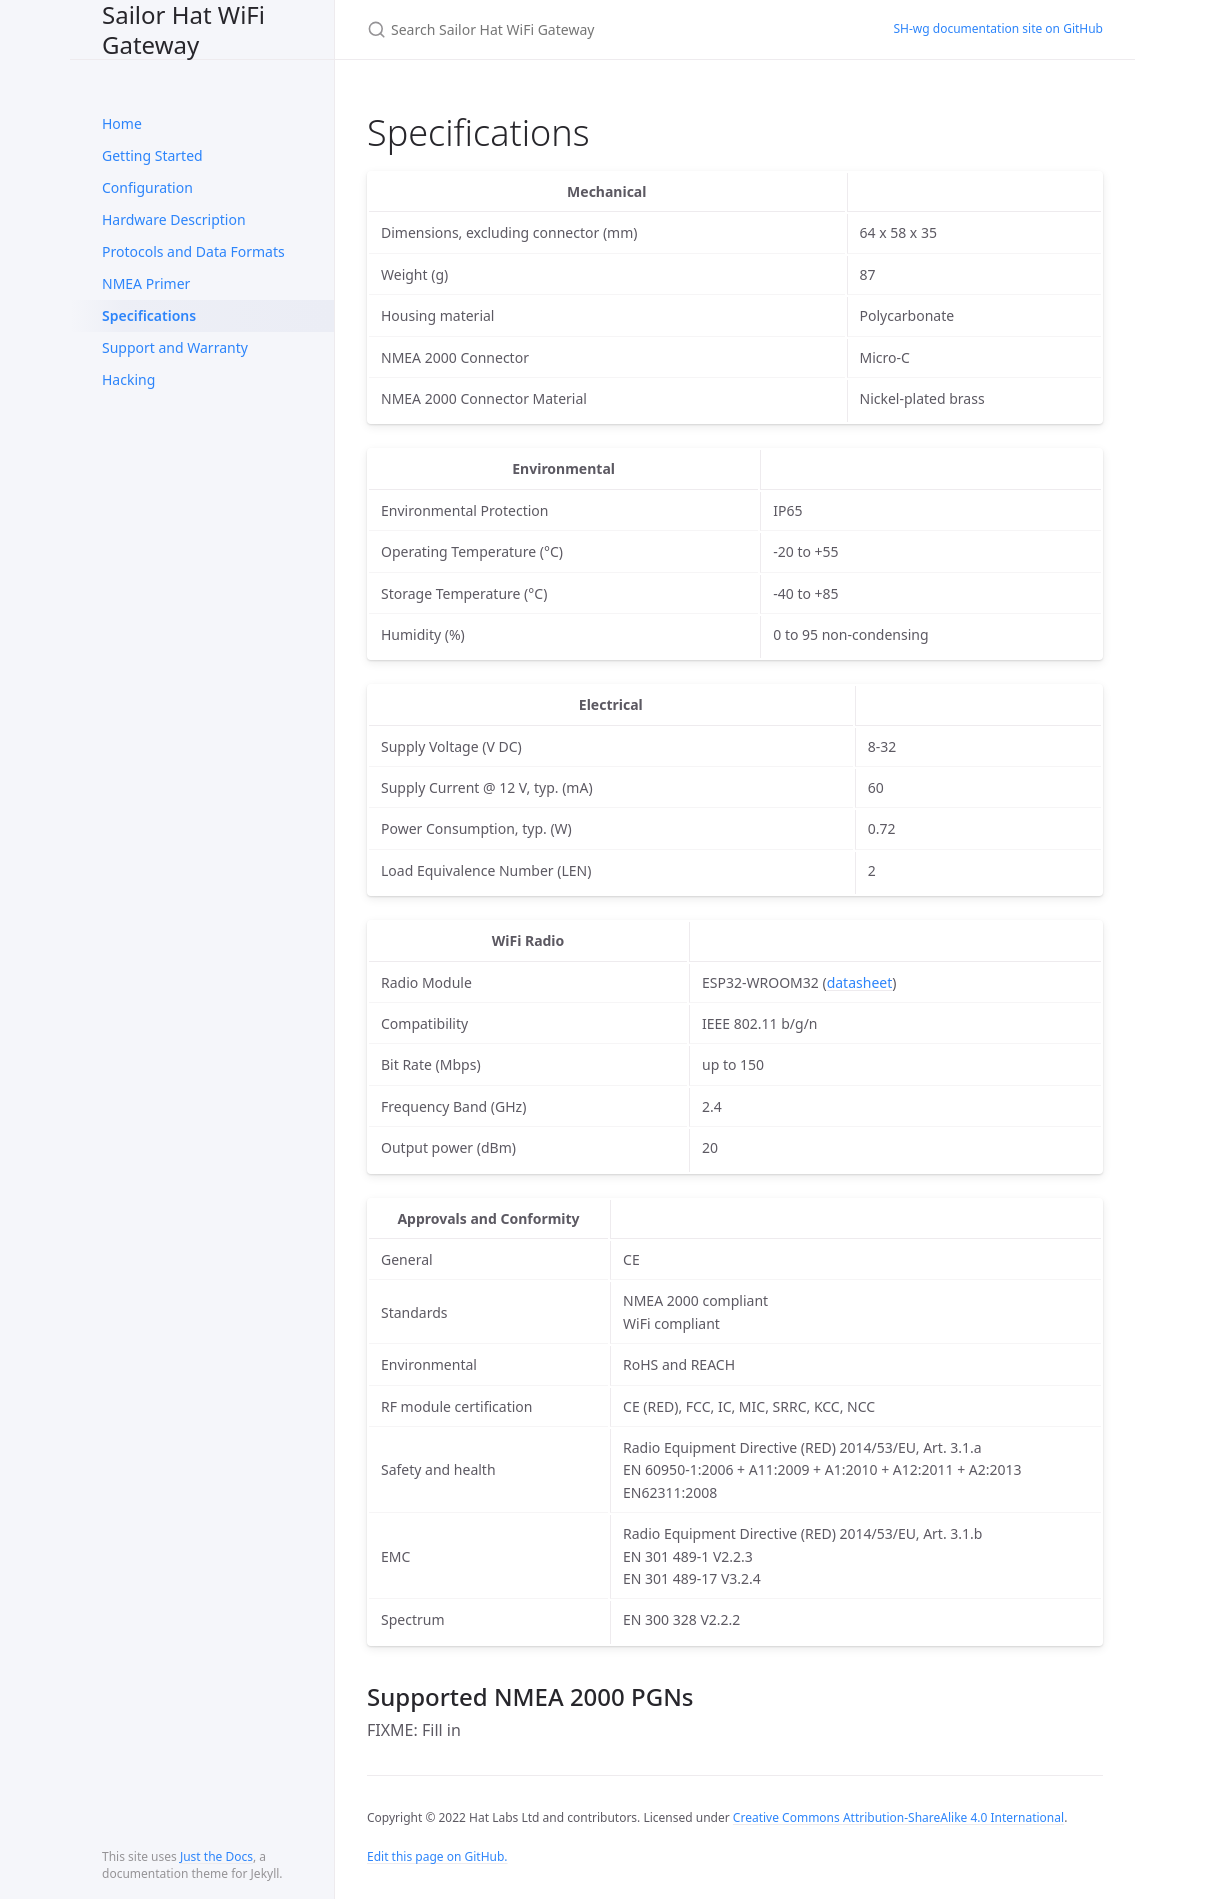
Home (122, 123)
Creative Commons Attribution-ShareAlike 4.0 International (898, 1817)
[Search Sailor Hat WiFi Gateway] (603, 29)
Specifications (149, 315)
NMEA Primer (146, 283)
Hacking (128, 379)
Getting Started (152, 155)
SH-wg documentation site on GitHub (999, 28)
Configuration (147, 187)
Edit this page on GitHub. (437, 1856)
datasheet (860, 982)
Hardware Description (174, 219)
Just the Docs (216, 1856)
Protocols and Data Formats (193, 251)
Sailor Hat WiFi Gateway (183, 29)
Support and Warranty (175, 347)
